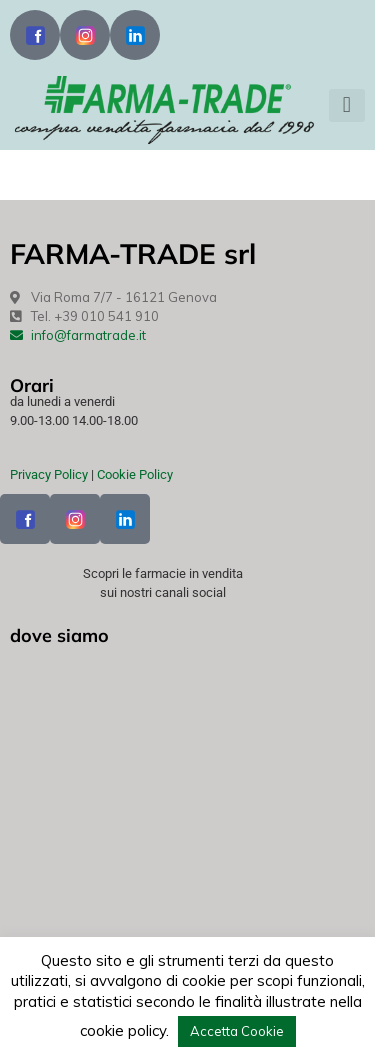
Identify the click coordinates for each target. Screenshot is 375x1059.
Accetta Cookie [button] (237, 1031)
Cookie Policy (135, 474)
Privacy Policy (49, 474)
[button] (347, 105)
